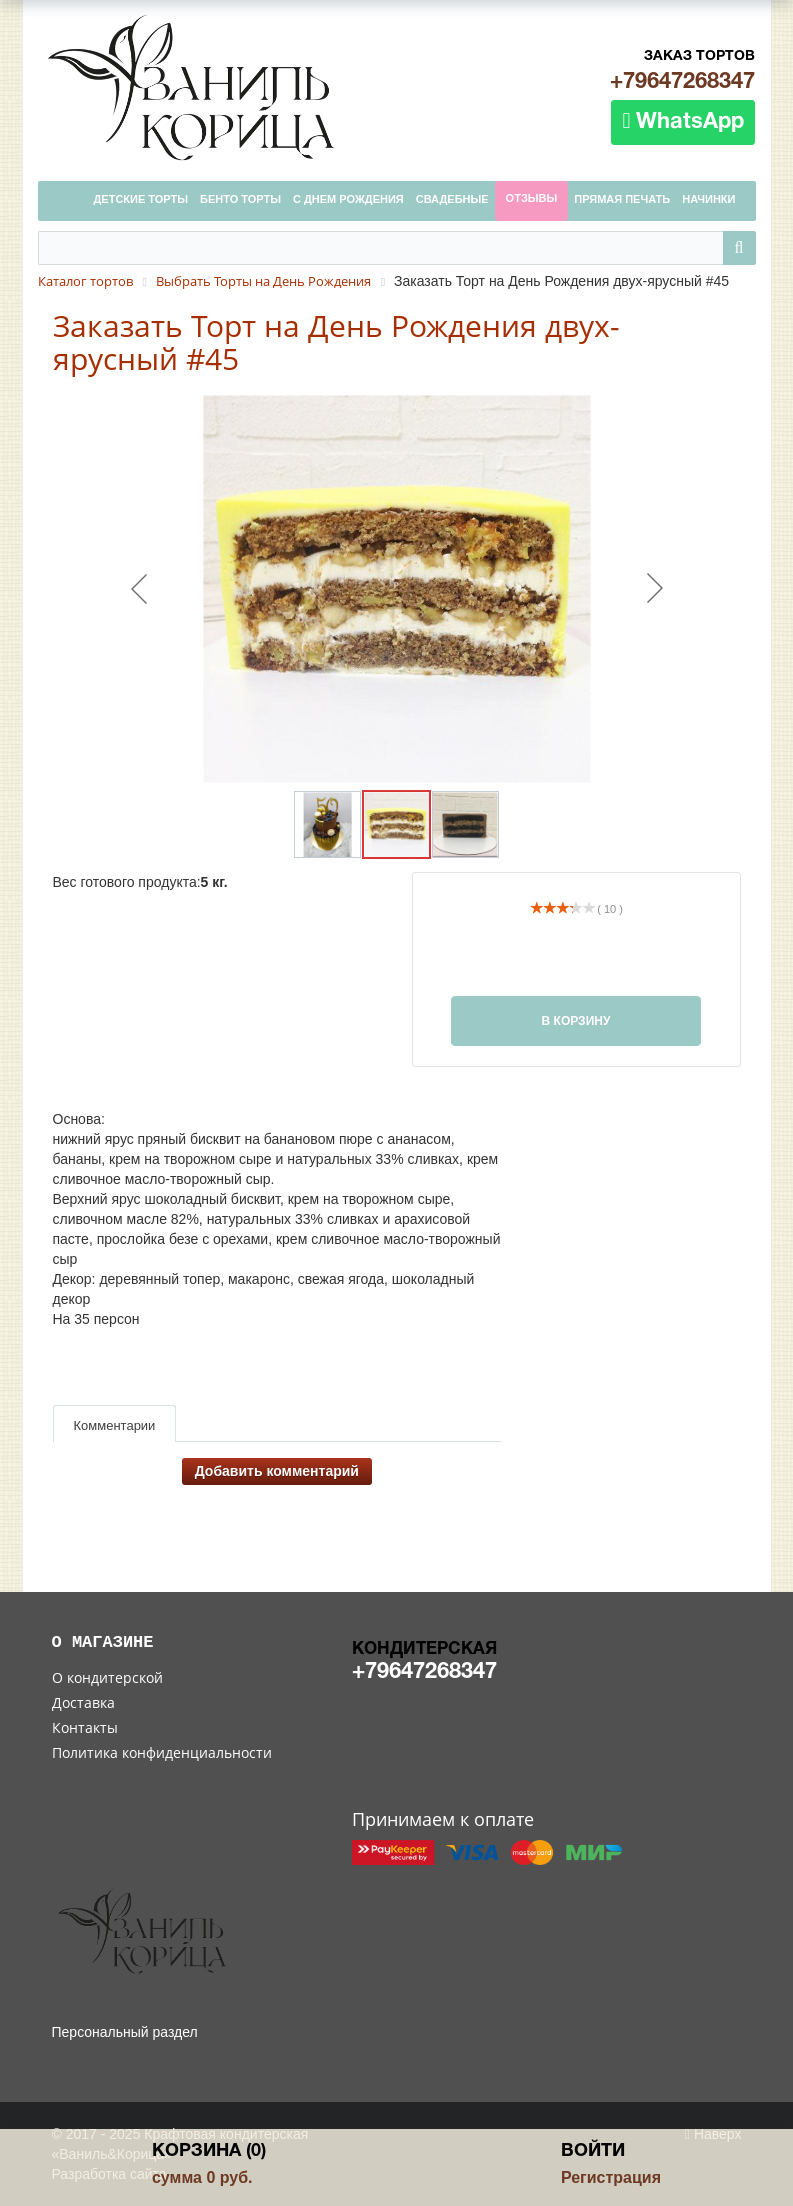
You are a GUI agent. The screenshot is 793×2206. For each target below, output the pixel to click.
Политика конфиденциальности (162, 1752)
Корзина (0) (209, 2151)
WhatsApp (683, 121)
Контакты (85, 1727)
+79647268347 (682, 82)
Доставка (83, 1702)
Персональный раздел (125, 2032)
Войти (593, 2151)
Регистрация (611, 2177)
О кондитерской (107, 1677)
